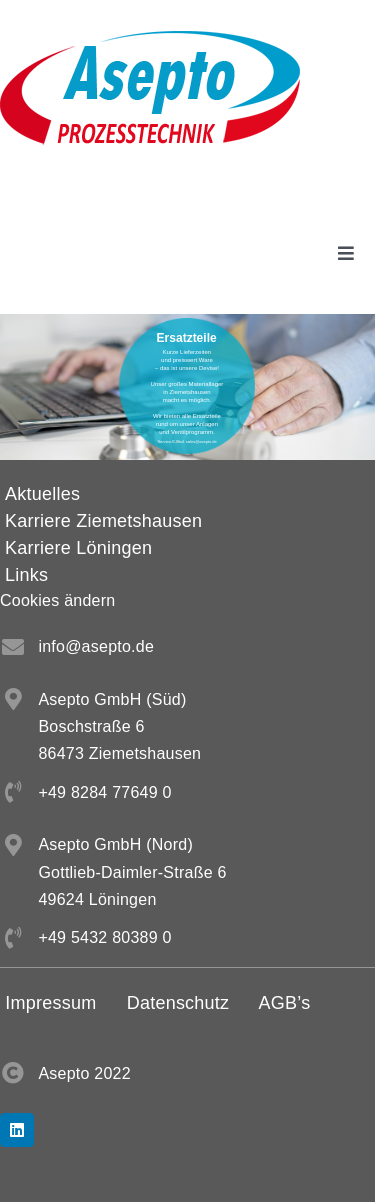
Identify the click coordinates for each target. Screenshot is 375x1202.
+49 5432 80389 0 (104, 937)
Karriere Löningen (78, 548)
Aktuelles (42, 494)
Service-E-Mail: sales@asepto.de (187, 441)
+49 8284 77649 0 (104, 792)
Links (26, 575)
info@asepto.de (96, 646)
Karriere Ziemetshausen (103, 521)
